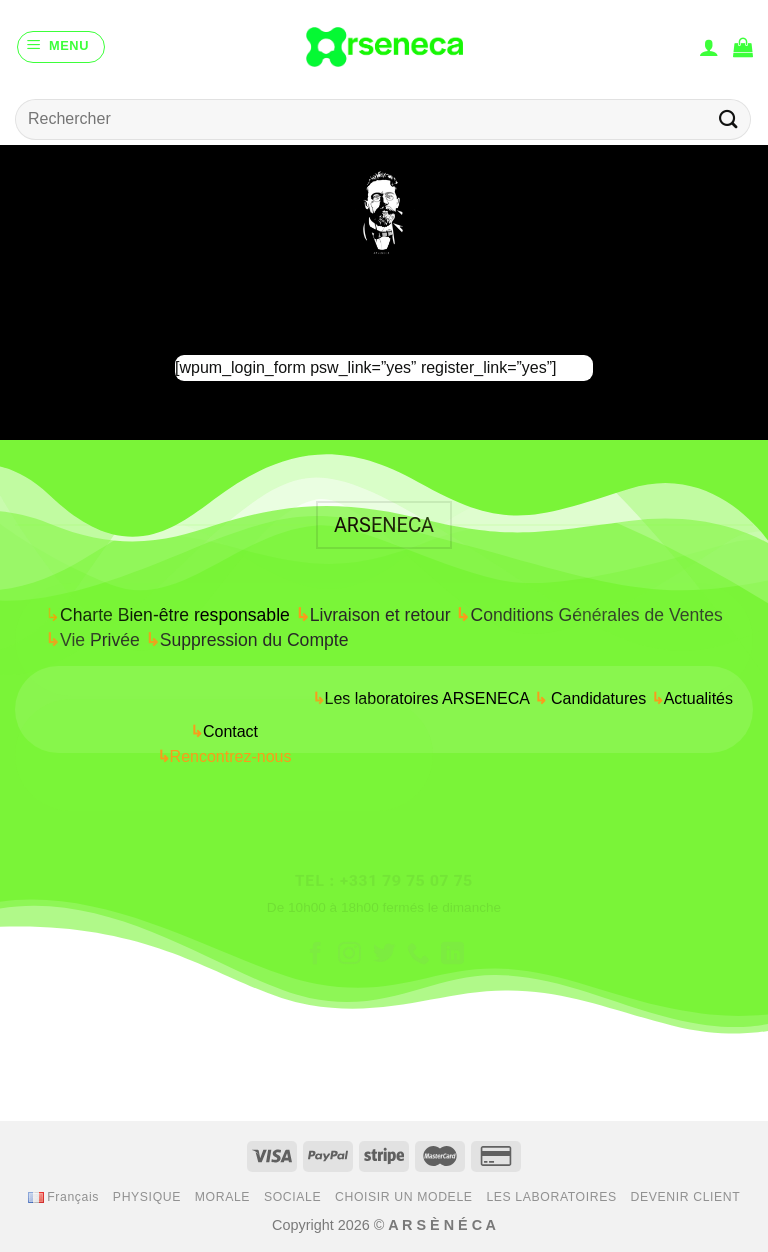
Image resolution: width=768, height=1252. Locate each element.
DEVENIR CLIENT (686, 1197)
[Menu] (61, 47)
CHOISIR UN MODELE (404, 1197)
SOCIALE (292, 1197)
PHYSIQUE (147, 1197)
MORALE (222, 1197)
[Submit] (729, 119)
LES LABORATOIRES (551, 1197)
